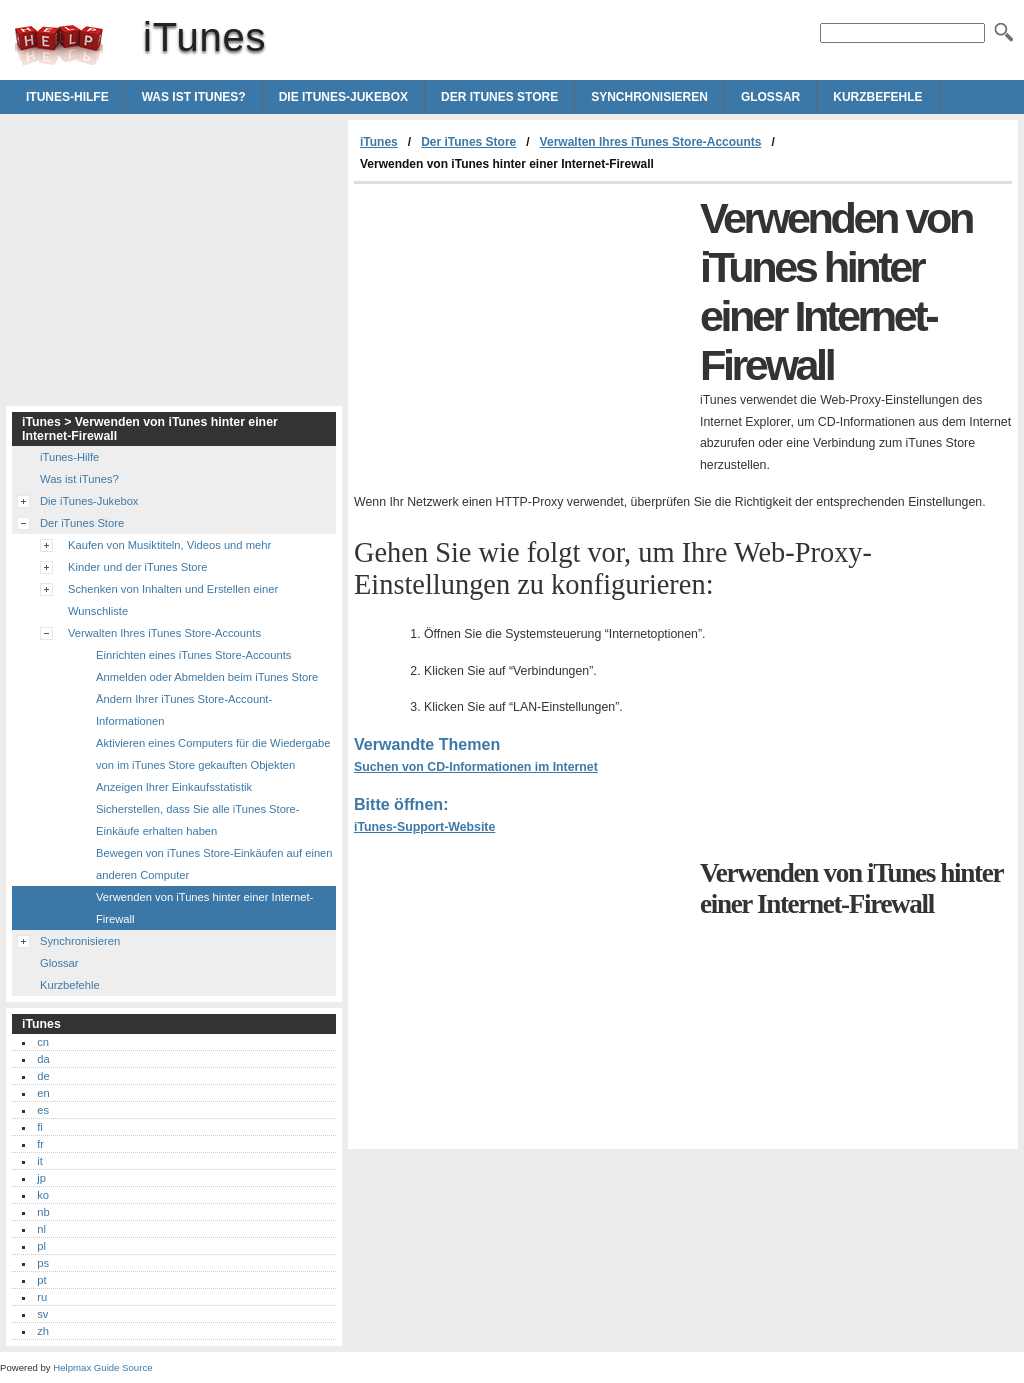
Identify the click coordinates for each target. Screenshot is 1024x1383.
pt (41, 1280)
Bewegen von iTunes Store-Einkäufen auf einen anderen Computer (214, 864)
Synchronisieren (649, 97)
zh (43, 1331)
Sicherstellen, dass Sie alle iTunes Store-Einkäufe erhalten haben (198, 820)
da (43, 1059)
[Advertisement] (522, 334)
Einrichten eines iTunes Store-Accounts (193, 655)
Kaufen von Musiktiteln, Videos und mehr (169, 545)
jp (41, 1178)
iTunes (59, 45)
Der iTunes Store (499, 97)
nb (43, 1212)
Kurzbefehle (877, 97)
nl (41, 1229)
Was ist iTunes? (194, 97)
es (43, 1110)
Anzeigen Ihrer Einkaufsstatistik (174, 787)
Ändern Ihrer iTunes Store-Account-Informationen (184, 710)
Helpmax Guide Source (102, 1367)
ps (43, 1263)
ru (42, 1297)
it (40, 1161)
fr (40, 1144)
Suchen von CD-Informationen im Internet (476, 767)
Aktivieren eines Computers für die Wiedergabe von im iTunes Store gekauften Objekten (213, 754)
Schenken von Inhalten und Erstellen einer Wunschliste (173, 600)
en (43, 1093)
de (43, 1076)
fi (40, 1127)
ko (43, 1195)
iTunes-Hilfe (67, 97)
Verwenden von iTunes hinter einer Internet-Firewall (204, 908)
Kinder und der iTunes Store (138, 567)
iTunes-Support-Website (424, 827)
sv (42, 1314)
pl (41, 1246)
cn (43, 1042)
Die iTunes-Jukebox (343, 97)
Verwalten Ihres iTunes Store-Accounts (651, 142)
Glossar (770, 97)
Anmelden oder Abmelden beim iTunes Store (207, 677)
